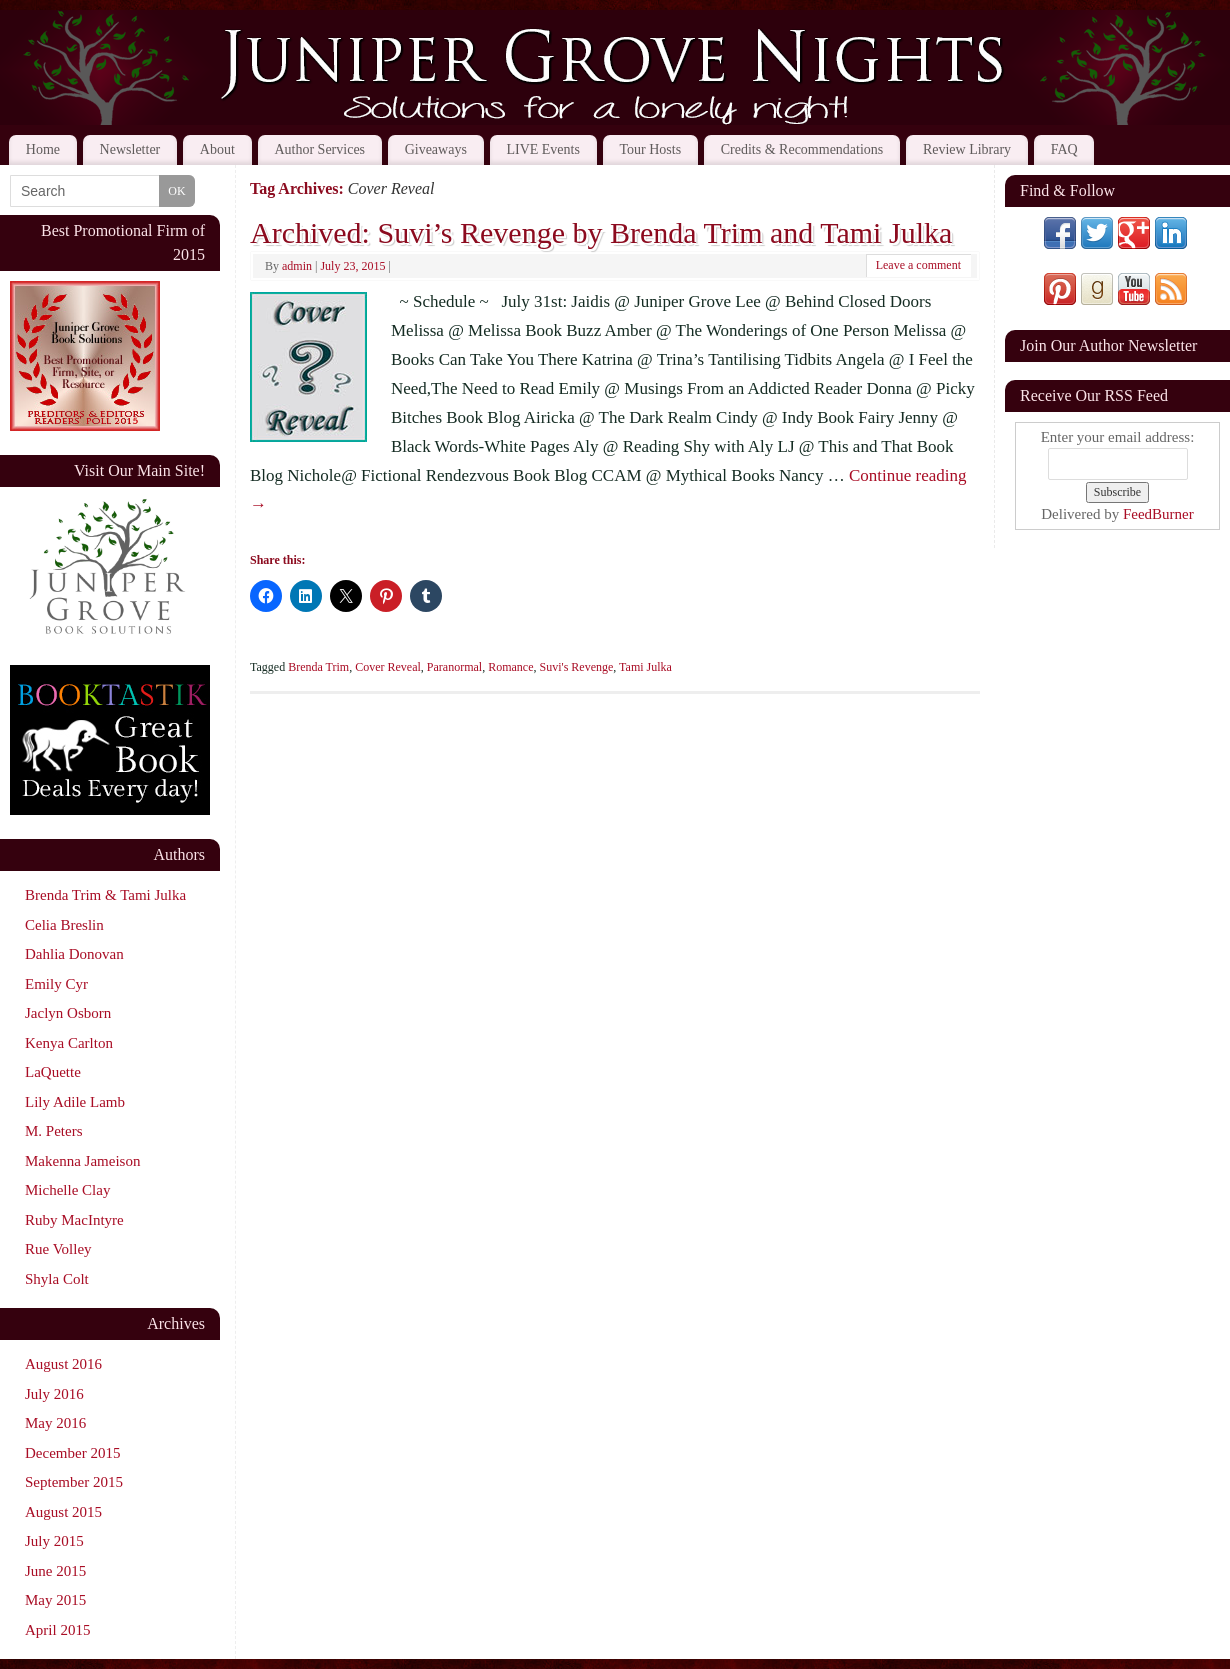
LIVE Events (542, 149)
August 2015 (63, 1512)
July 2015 (54, 1541)
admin (297, 266)
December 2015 (72, 1453)
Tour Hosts (651, 149)
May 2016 (55, 1423)
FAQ (1064, 149)
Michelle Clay (67, 1190)
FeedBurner (1158, 514)
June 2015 (55, 1571)
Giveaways (436, 149)
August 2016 (63, 1364)
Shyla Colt (57, 1279)
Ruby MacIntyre (74, 1220)
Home (43, 149)
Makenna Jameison (82, 1161)
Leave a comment (918, 265)
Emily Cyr (56, 984)
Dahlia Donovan (74, 954)
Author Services (319, 149)
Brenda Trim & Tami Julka (105, 895)
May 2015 (55, 1600)
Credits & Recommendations (802, 149)
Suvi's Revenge (576, 667)
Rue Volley (58, 1249)
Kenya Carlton (69, 1043)
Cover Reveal (388, 667)
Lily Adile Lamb (75, 1102)
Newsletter (130, 149)
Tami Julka (645, 667)
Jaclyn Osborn (68, 1013)
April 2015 (57, 1630)
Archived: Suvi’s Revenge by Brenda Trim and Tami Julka (601, 232)
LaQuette (53, 1072)
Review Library (967, 149)
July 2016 (54, 1394)
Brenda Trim (318, 667)
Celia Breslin (64, 925)
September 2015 (74, 1482)
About (217, 149)
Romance (510, 667)
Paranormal (454, 667)
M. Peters (54, 1131)
